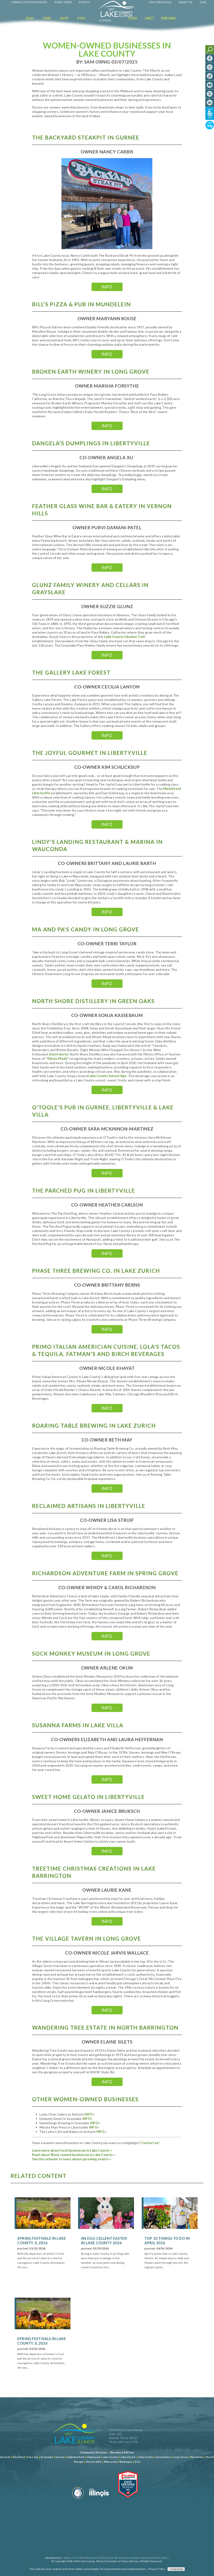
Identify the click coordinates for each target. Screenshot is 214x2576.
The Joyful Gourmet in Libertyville (89, 752)
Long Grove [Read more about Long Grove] (180, 2457)
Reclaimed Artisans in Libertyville (88, 1506)
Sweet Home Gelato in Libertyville (88, 1797)
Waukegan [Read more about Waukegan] (125, 2461)
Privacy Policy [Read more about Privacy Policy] (156, 2568)
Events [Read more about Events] (84, 2)
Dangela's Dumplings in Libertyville (91, 443)
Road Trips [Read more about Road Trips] (63, 2)
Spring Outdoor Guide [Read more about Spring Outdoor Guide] (29, 2)
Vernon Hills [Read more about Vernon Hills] (94, 2461)
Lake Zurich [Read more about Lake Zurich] (128, 2457)
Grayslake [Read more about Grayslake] (47, 2457)
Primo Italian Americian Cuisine (84, 1346)
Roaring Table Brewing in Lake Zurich (94, 1425)
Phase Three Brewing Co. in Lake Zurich (96, 1270)
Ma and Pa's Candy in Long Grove (85, 929)
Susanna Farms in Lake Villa (77, 1725)
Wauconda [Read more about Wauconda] (110, 2461)
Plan (133, 18)
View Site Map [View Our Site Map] (116, 2557)
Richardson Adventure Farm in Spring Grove (105, 1573)
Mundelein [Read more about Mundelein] (197, 2457)
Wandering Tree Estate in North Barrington (105, 2027)
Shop (64, 18)
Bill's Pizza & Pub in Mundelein (81, 304)
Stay (81, 18)
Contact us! (150, 2143)
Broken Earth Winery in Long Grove (90, 371)
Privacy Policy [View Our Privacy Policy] (161, 2557)
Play (30, 18)
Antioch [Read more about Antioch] (5, 2457)
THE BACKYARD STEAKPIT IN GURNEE (85, 137)
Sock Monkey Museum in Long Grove (91, 1653)
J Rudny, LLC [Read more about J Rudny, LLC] (69, 2557)
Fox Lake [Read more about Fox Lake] (32, 2457)
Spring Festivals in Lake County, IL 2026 (41, 2240)
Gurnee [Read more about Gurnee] (60, 2457)
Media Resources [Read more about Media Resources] (88, 2557)
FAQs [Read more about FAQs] (103, 2557)
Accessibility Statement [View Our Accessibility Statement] (139, 2557)
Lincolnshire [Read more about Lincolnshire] (163, 2457)
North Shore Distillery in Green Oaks (93, 1001)
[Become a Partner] (122, 2452)
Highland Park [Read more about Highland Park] (76, 2457)
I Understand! (176, 2569)
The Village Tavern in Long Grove (86, 1938)
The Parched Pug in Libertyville (83, 1190)
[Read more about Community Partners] (94, 2452)
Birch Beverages (138, 1354)
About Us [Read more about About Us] (186, 2)
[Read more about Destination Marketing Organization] (78, 2500)
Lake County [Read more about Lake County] (110, 2457)
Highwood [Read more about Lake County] (93, 2457)
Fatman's (81, 1354)
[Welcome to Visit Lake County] (119, 16)
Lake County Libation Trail (124, 637)
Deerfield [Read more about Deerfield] (19, 2457)
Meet (149, 18)
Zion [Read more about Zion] (137, 2461)
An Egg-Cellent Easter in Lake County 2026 (104, 2240)
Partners (169, 18)
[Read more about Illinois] (99, 2500)
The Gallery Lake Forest (71, 672)
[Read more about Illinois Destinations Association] (128, 2500)
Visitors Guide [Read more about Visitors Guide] (160, 2)
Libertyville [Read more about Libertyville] (145, 2457)
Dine (47, 18)
